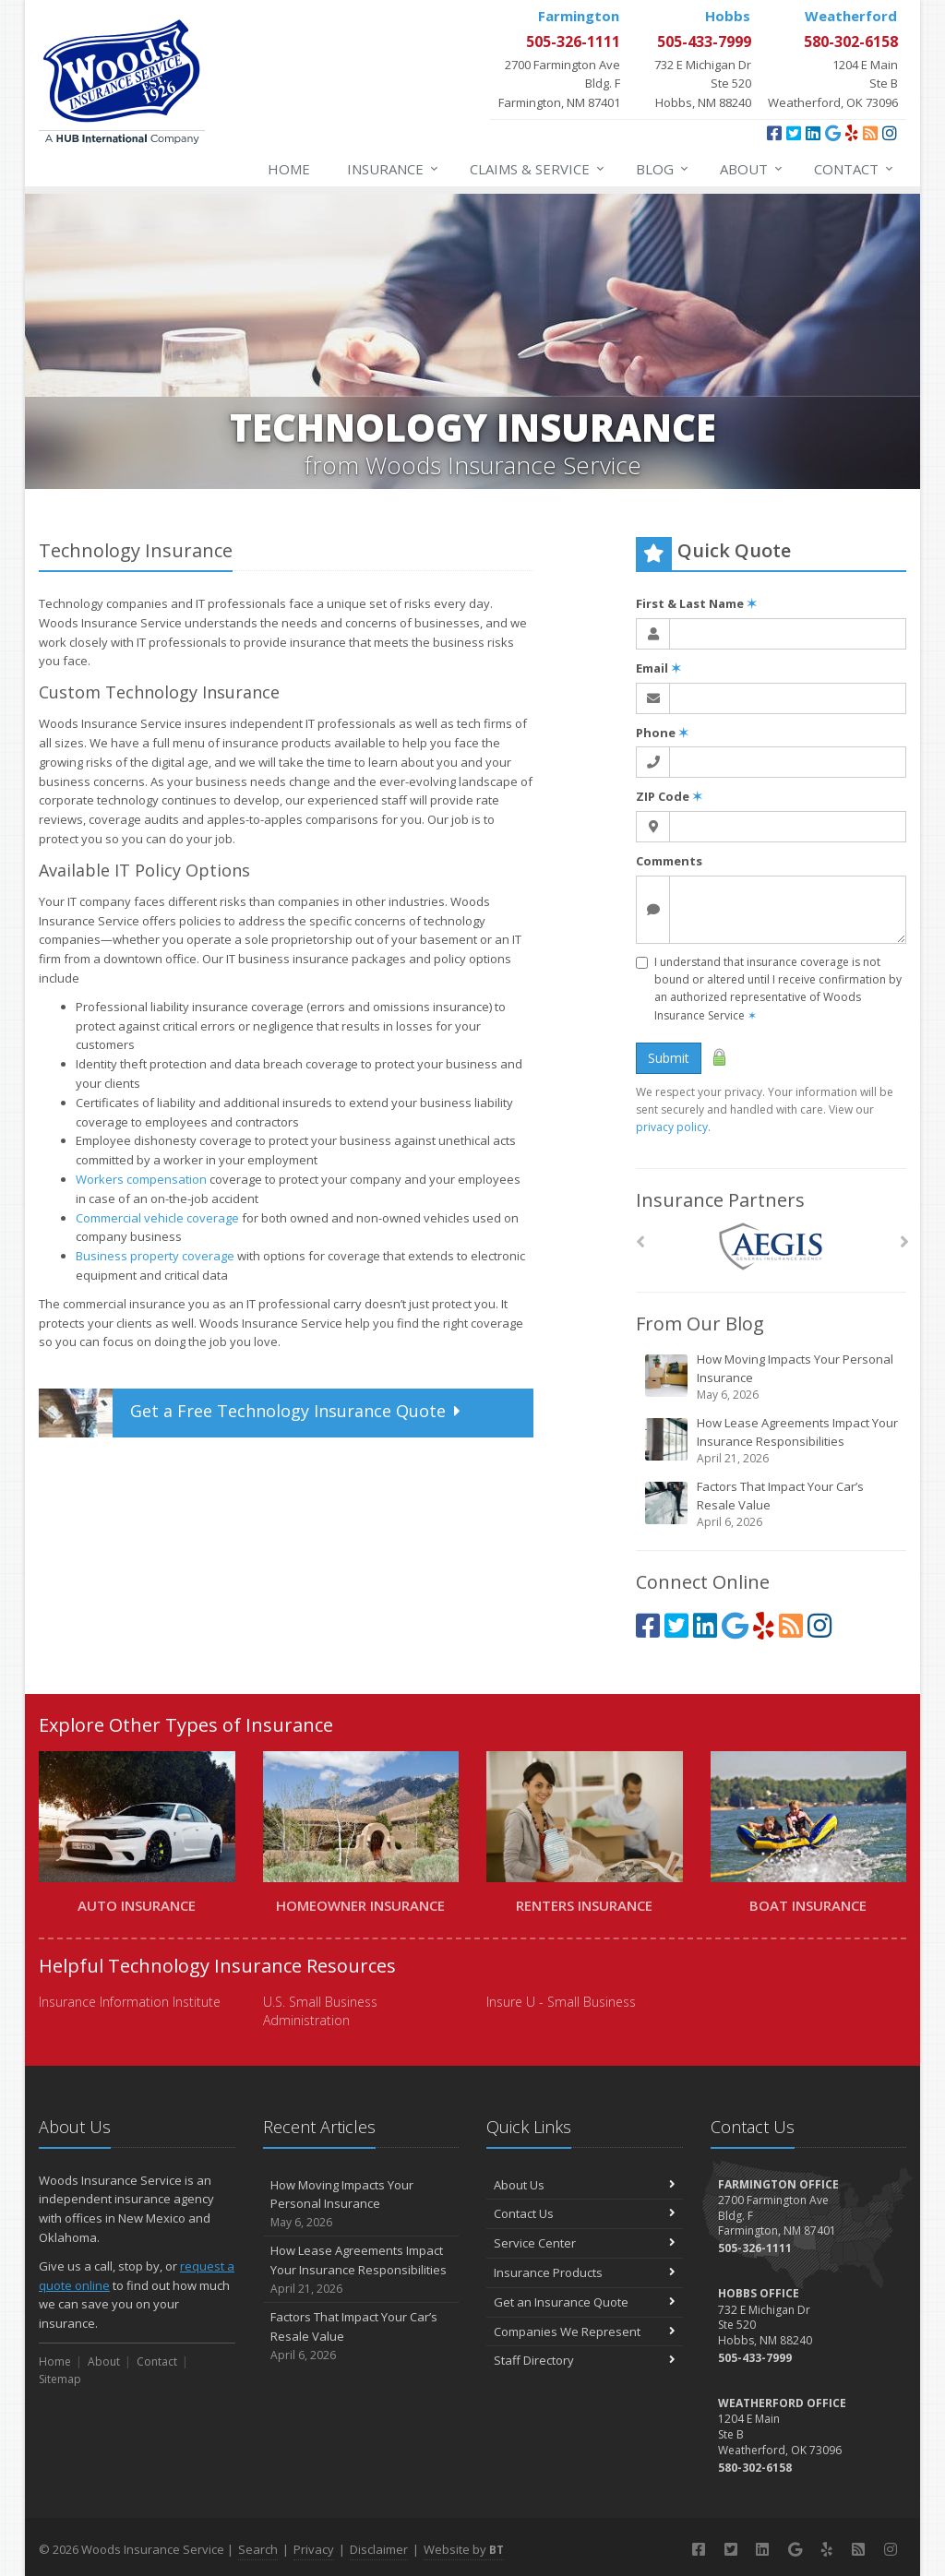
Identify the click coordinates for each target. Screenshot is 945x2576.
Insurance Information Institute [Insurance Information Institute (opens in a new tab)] (130, 2001)
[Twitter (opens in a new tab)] (793, 133)
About (752, 169)
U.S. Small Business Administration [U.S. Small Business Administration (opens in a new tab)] (320, 2011)
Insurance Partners (720, 1199)
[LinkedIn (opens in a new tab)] (813, 133)
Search (258, 2549)
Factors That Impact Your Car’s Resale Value (772, 1504)
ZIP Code (669, 796)
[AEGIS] (771, 1247)
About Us (585, 2184)
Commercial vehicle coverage (157, 1218)
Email (658, 668)
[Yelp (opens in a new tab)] (851, 133)
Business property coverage (155, 1255)
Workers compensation (141, 1179)
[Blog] (870, 133)
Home (289, 169)
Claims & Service (538, 169)
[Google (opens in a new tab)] (833, 133)
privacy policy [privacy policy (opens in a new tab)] (672, 1127)
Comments (669, 861)
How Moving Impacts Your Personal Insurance (772, 1377)
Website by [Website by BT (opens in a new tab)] (464, 2549)
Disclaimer (379, 2549)
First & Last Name (696, 603)
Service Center (585, 2243)
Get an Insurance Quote (585, 2302)
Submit (668, 1058)
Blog (663, 169)
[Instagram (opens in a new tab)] (889, 133)
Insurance (393, 169)
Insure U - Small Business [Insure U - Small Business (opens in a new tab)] (561, 2001)
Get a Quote (252, 1413)
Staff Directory (585, 2360)
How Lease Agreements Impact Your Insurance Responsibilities (772, 1440)
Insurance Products (585, 2272)
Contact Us (585, 2213)
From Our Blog (700, 1323)
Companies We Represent (585, 2331)
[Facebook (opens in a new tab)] (774, 133)
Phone (662, 732)
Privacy (313, 2549)
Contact (854, 169)
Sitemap (60, 2379)
